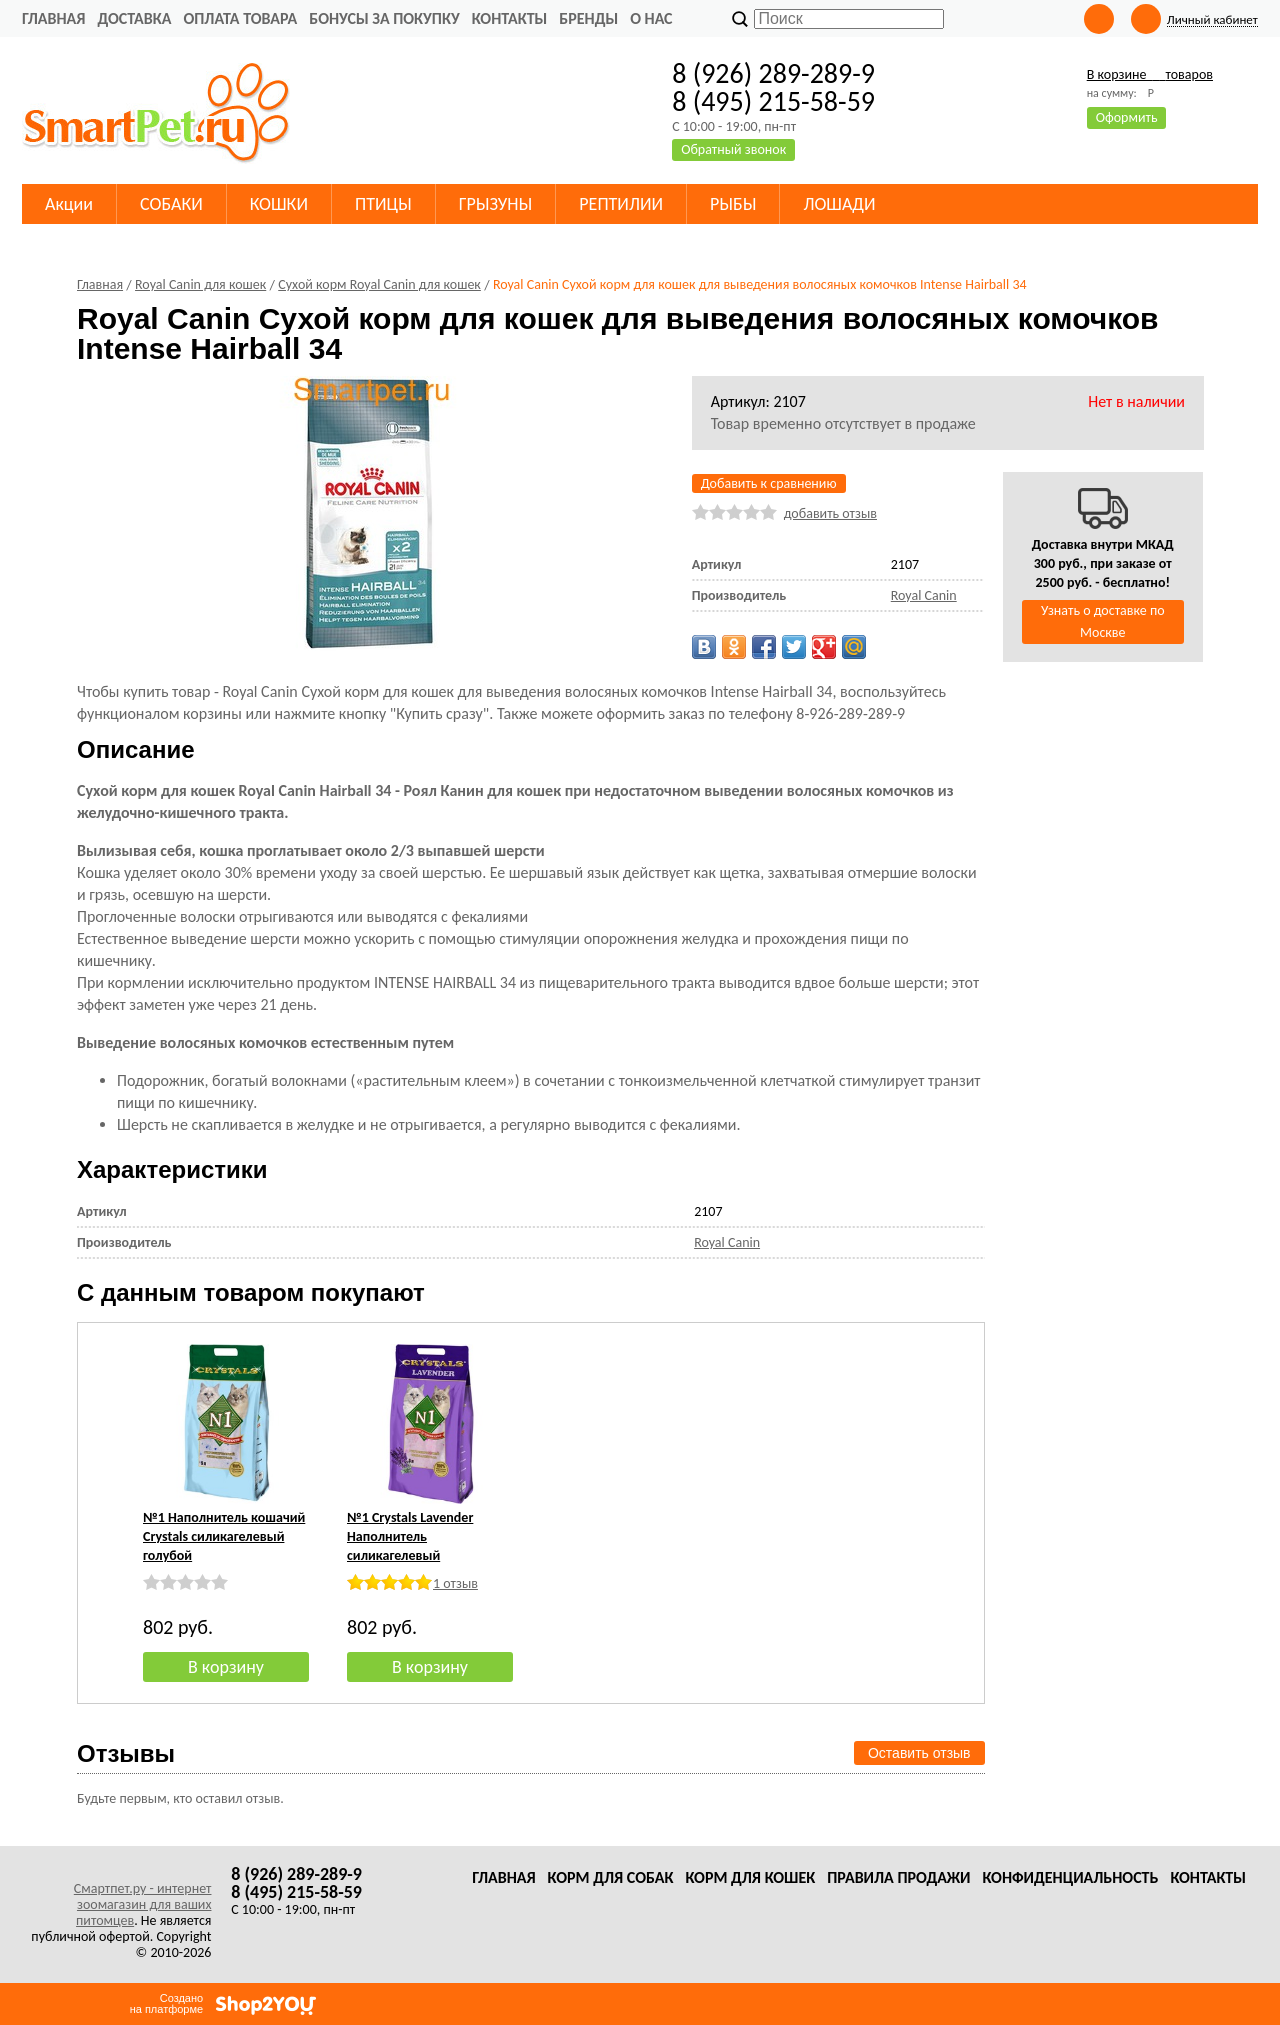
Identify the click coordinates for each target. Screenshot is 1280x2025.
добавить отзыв (830, 513)
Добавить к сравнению (769, 483)
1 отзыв (455, 1583)
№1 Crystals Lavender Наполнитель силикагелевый (410, 1536)
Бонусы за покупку (384, 18)
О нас (651, 18)
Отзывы (126, 1753)
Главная (53, 18)
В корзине (1150, 74)
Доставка (134, 18)
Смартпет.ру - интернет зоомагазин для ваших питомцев (143, 1904)
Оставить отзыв (919, 1753)
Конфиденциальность (1070, 1877)
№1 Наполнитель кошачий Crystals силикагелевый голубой (224, 1536)
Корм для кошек (750, 1877)
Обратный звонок (733, 149)
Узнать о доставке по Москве (1103, 621)
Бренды (588, 18)
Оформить (1127, 117)
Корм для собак (611, 1877)
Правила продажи (898, 1877)
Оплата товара (240, 18)
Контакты (510, 18)
